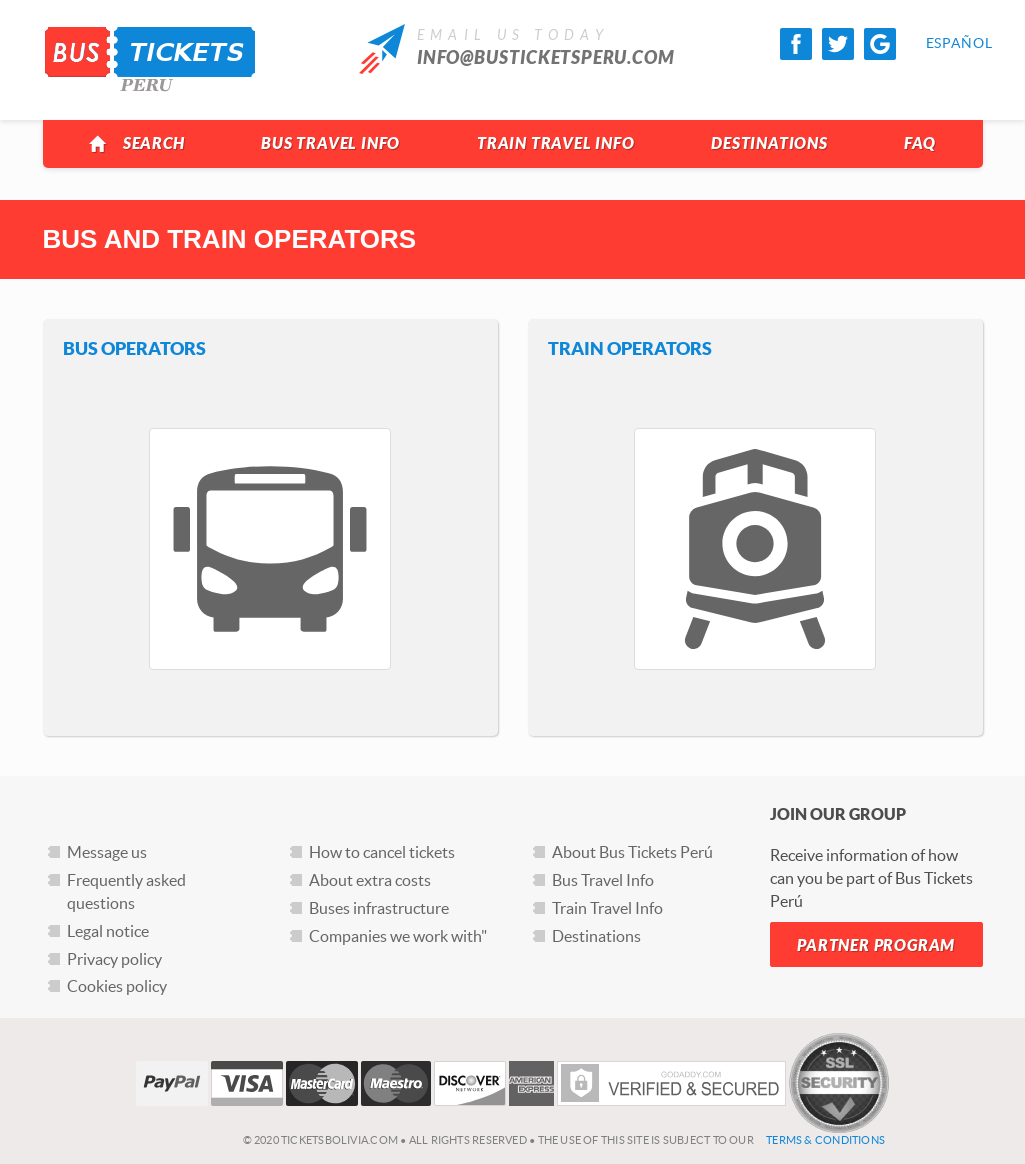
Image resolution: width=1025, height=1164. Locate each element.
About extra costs (370, 880)
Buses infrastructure (379, 908)
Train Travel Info (556, 143)
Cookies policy (117, 986)
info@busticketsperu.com (546, 58)
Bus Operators (134, 348)
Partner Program (876, 945)
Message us (107, 852)
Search (136, 144)
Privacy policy (114, 959)
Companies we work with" (398, 936)
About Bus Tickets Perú (632, 852)
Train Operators (630, 348)
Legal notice (108, 931)
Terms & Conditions (825, 1140)
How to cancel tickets (382, 852)
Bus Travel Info (330, 143)
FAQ (919, 143)
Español (942, 43)
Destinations (769, 143)
